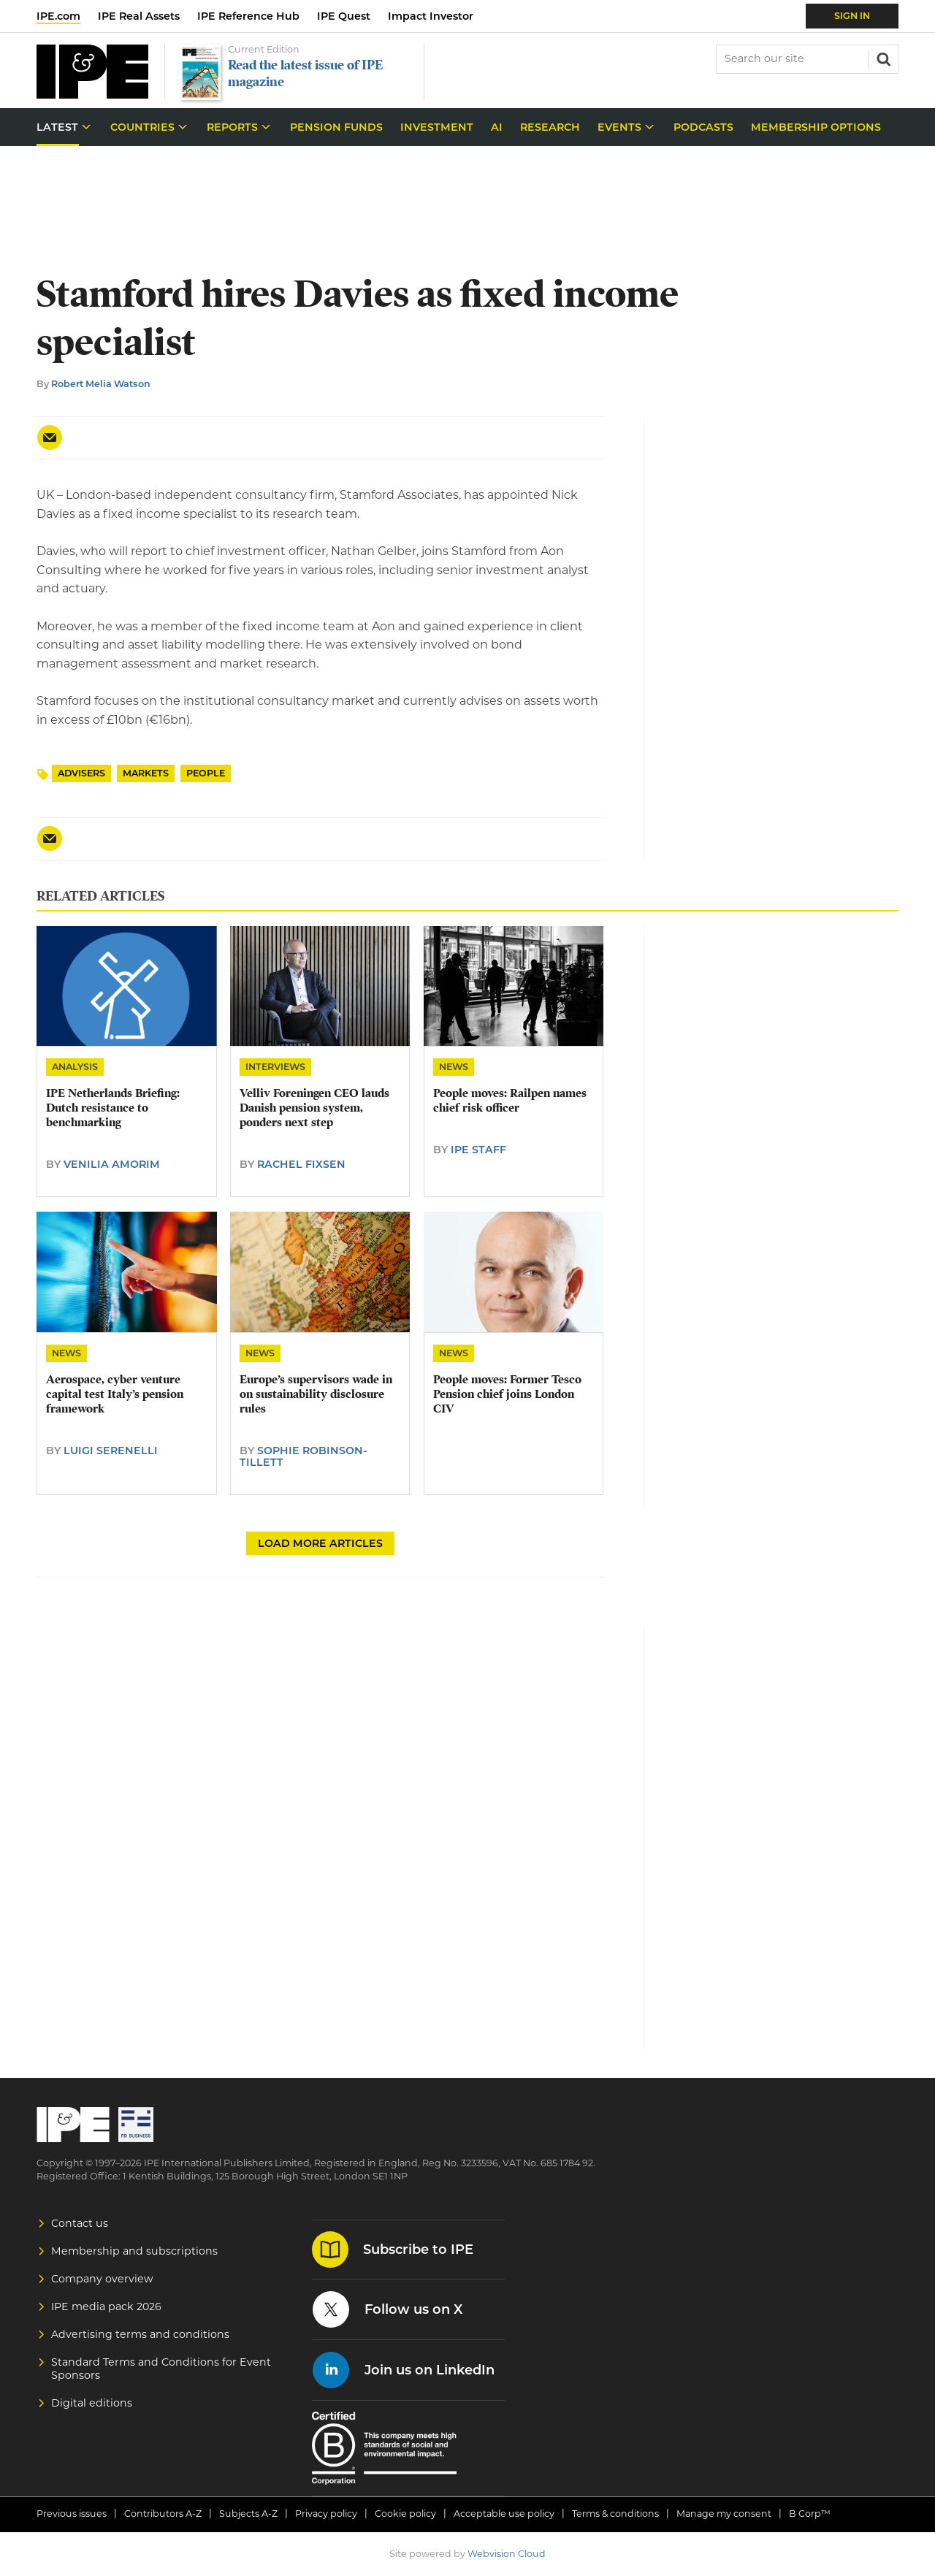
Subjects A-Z (248, 2513)
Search (882, 58)
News (453, 1066)
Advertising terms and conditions (140, 2334)
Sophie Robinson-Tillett (303, 1456)
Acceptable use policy (504, 2513)
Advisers (81, 773)
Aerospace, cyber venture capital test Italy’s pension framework (114, 1394)
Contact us (79, 2223)
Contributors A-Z (163, 2513)
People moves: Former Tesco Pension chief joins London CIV (507, 1394)
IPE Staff (478, 1149)
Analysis (75, 1066)
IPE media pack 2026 (106, 2306)
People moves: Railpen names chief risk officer (510, 1100)
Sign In (852, 15)
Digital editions (91, 2402)
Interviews (275, 1066)
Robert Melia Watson (100, 383)
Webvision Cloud (507, 2553)
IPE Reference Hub (248, 16)
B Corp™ (810, 2513)
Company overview (102, 2278)
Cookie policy (405, 2513)
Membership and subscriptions (134, 2251)
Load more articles (320, 1543)
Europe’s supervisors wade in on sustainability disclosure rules (316, 1394)
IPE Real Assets (139, 16)
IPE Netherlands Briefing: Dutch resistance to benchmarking (113, 1108)
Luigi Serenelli (111, 1450)
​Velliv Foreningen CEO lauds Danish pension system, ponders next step (314, 1108)
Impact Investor (430, 16)
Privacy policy (326, 2513)
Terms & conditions (615, 2513)
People (205, 773)
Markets (146, 773)
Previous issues (72, 2513)
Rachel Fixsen (301, 1164)
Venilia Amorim (112, 1164)
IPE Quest (343, 16)
